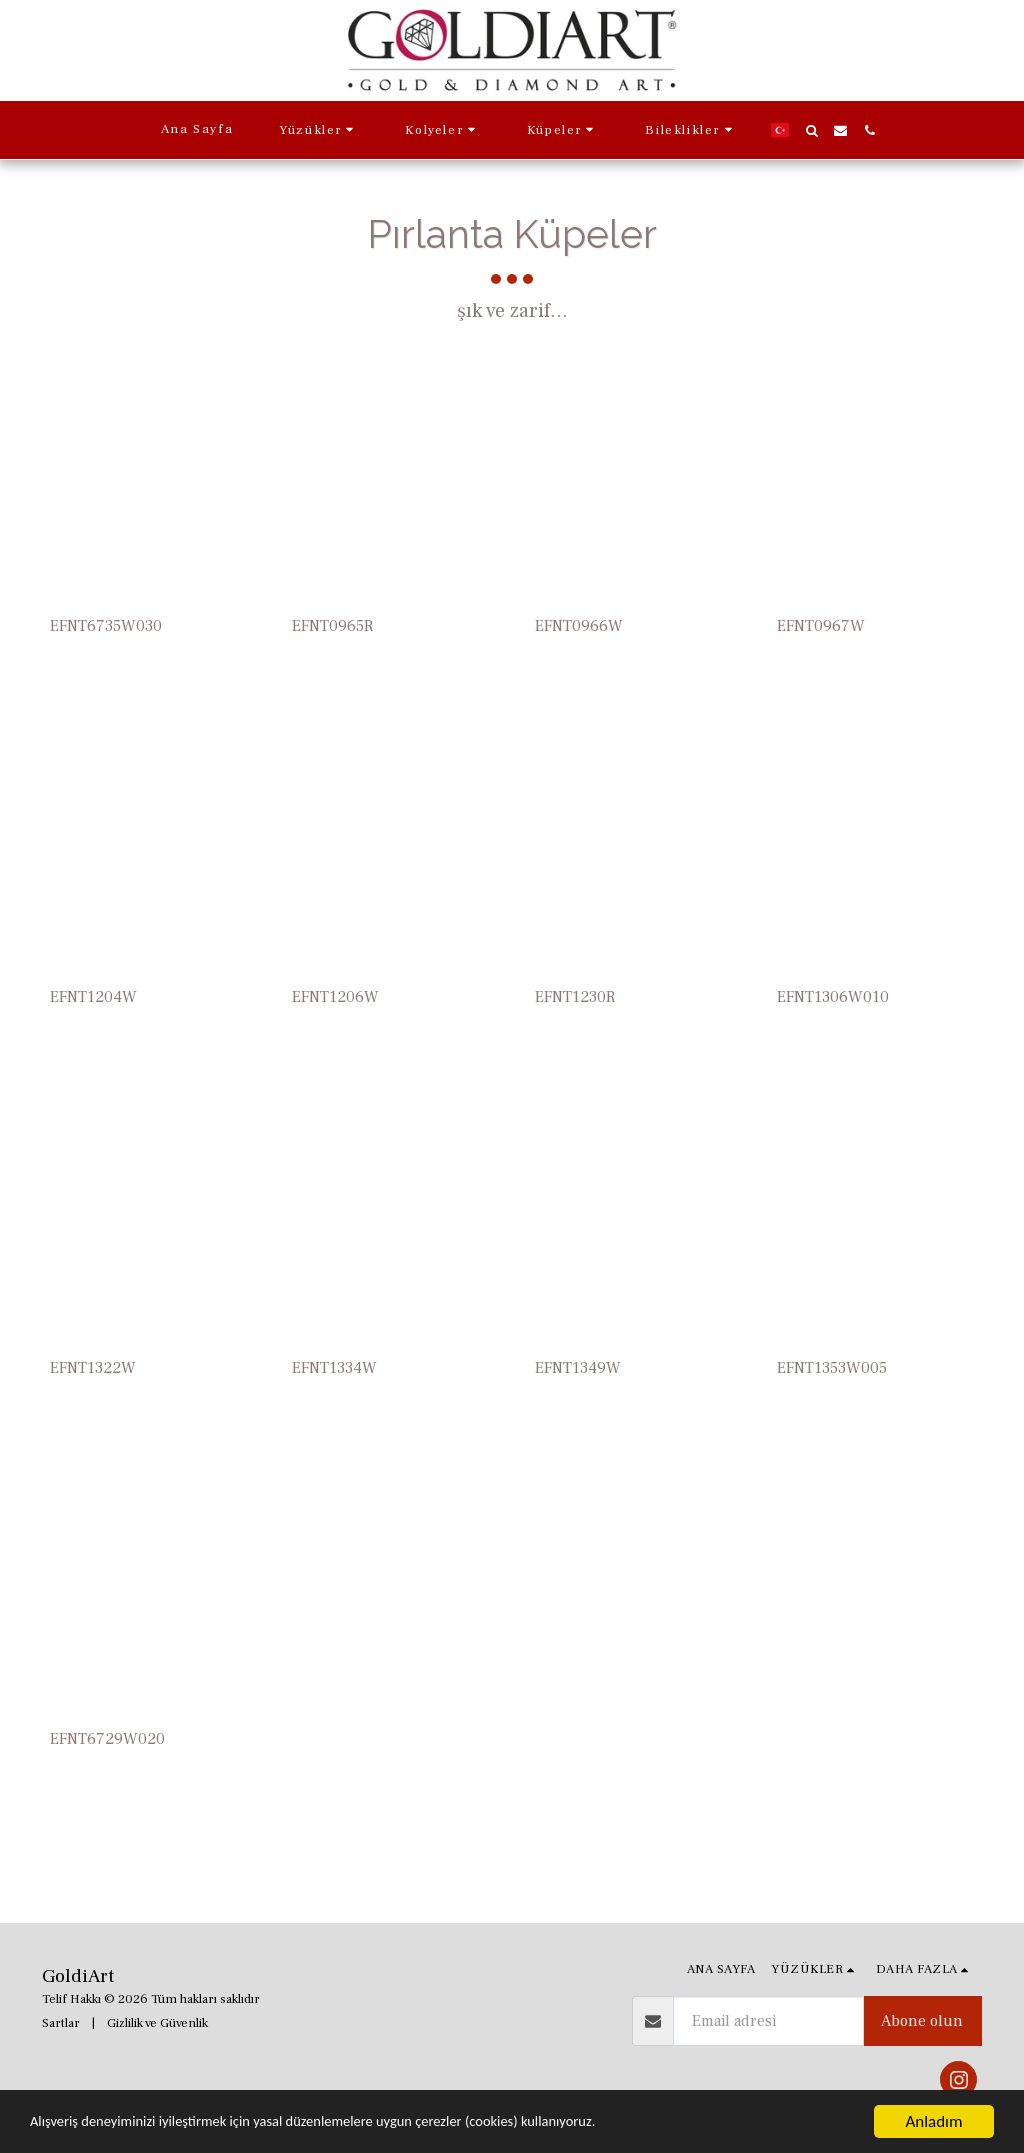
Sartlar (61, 2023)
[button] (319, 130)
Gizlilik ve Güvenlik (157, 2023)
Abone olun (922, 2021)
